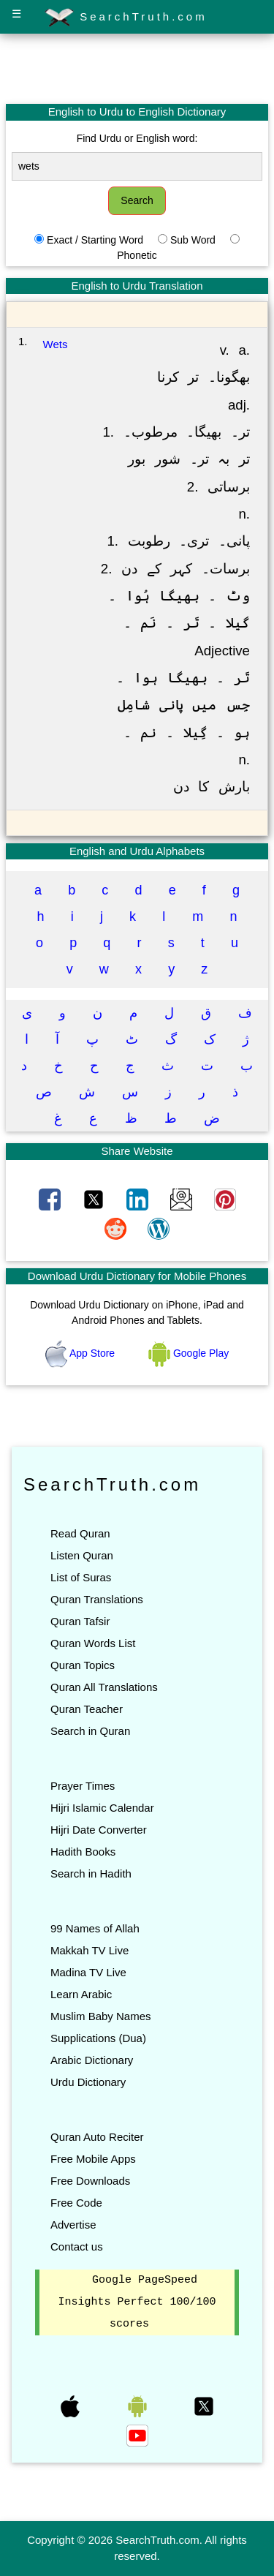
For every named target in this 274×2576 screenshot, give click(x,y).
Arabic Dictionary (91, 2060)
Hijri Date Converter (98, 1829)
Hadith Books (82, 1851)
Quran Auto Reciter (97, 2137)
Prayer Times (82, 1786)
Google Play (188, 1353)
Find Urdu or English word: (137, 138)
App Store (81, 1353)
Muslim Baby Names (100, 2016)
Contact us (76, 2246)
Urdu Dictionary (88, 2082)
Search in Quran (90, 1731)
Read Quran (80, 1533)
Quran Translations (96, 1599)
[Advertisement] (137, 68)
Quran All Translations (104, 1687)
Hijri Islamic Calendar (102, 1807)
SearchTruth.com (126, 17)
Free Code (76, 2202)
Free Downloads (90, 2180)
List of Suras (80, 1577)
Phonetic (136, 255)
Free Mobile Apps (93, 2159)
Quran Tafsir (80, 1621)
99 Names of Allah (95, 1928)
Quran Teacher (86, 1709)
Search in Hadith (91, 1873)
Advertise (73, 2224)
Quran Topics (82, 1665)
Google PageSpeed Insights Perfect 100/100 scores (137, 2302)
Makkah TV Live (89, 1950)
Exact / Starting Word (95, 240)
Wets (55, 344)
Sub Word (193, 240)
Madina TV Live (88, 1972)
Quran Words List (92, 1643)
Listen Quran (81, 1555)
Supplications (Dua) (98, 2038)
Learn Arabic (81, 1994)
